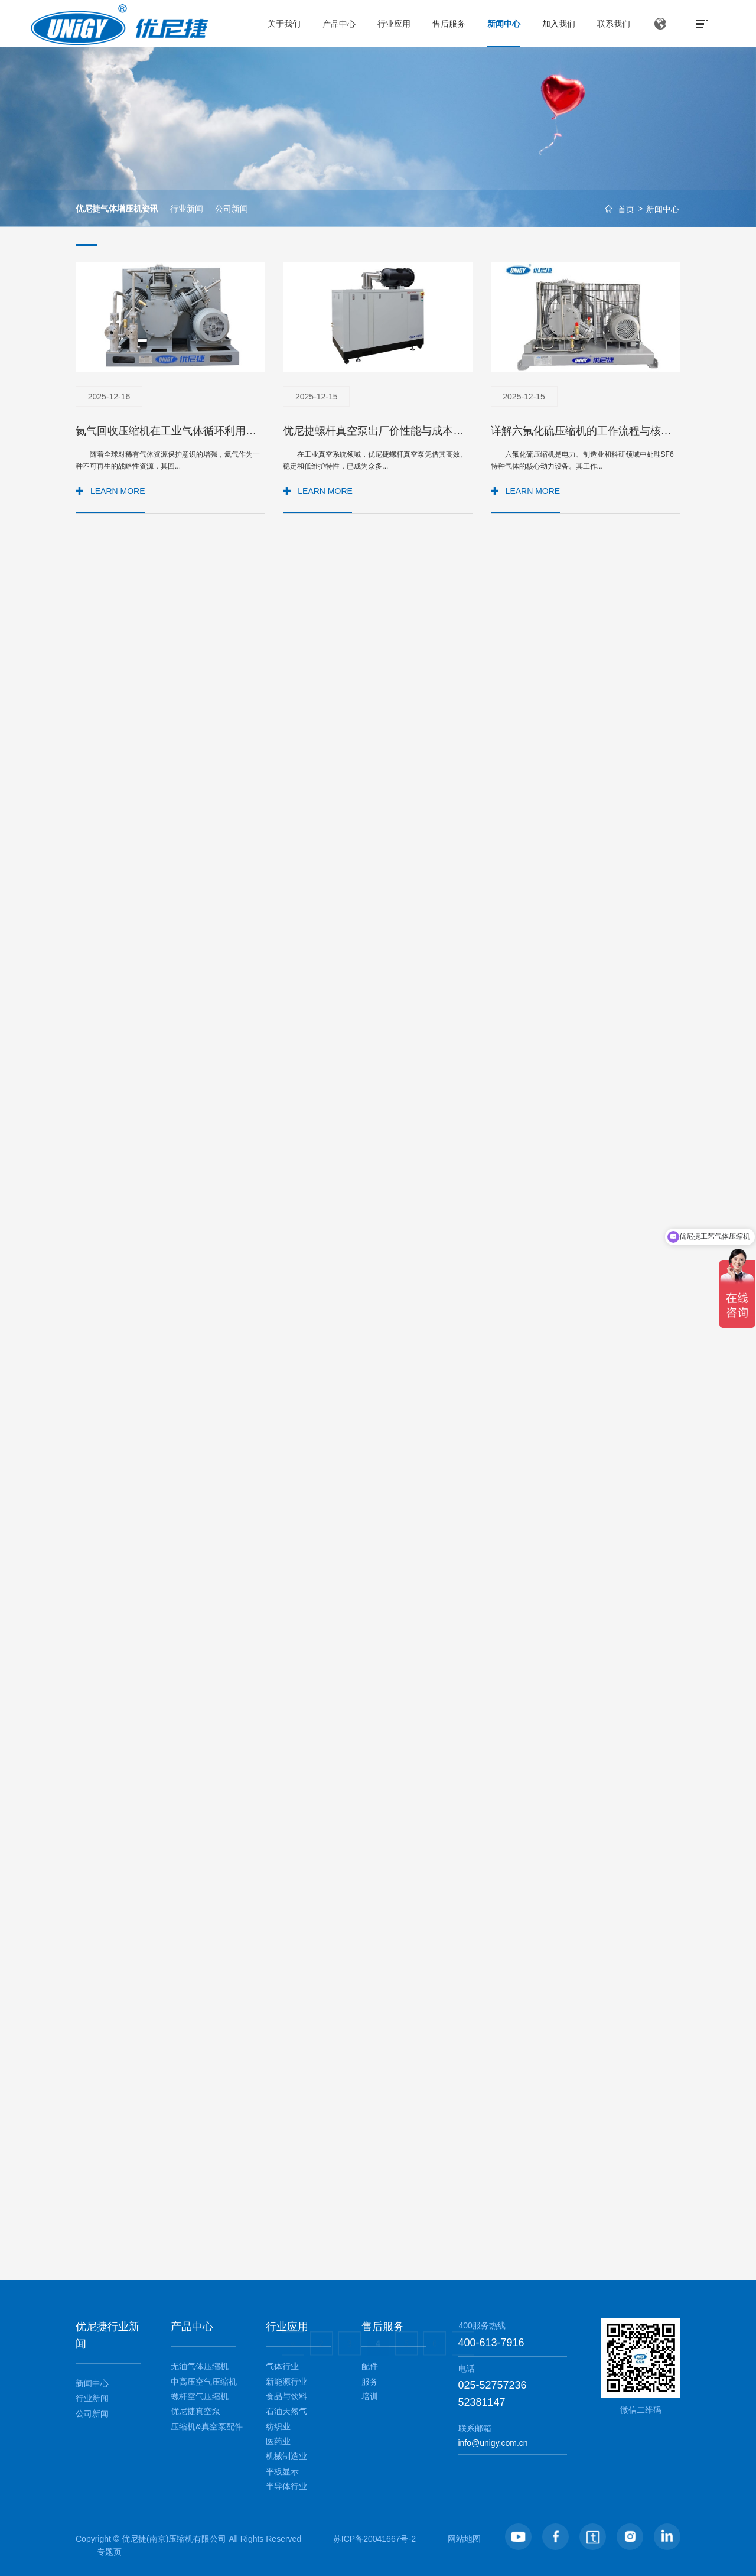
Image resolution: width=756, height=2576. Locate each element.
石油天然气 (286, 2411)
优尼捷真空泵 (195, 2411)
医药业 (278, 2441)
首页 (626, 209)
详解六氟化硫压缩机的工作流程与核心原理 (592, 431)
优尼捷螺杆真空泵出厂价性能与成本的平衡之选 (394, 431)
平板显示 (282, 2471)
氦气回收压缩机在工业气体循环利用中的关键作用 (192, 431)
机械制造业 (286, 2456)
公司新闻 (231, 208)
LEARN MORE (117, 491)
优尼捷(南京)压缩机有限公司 (174, 2538)
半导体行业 (286, 2486)
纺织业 (278, 2426)
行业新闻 (186, 208)
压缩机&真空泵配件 (206, 2426)
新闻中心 (662, 209)
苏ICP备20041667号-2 (374, 2538)
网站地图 (464, 2538)
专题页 (109, 2551)
